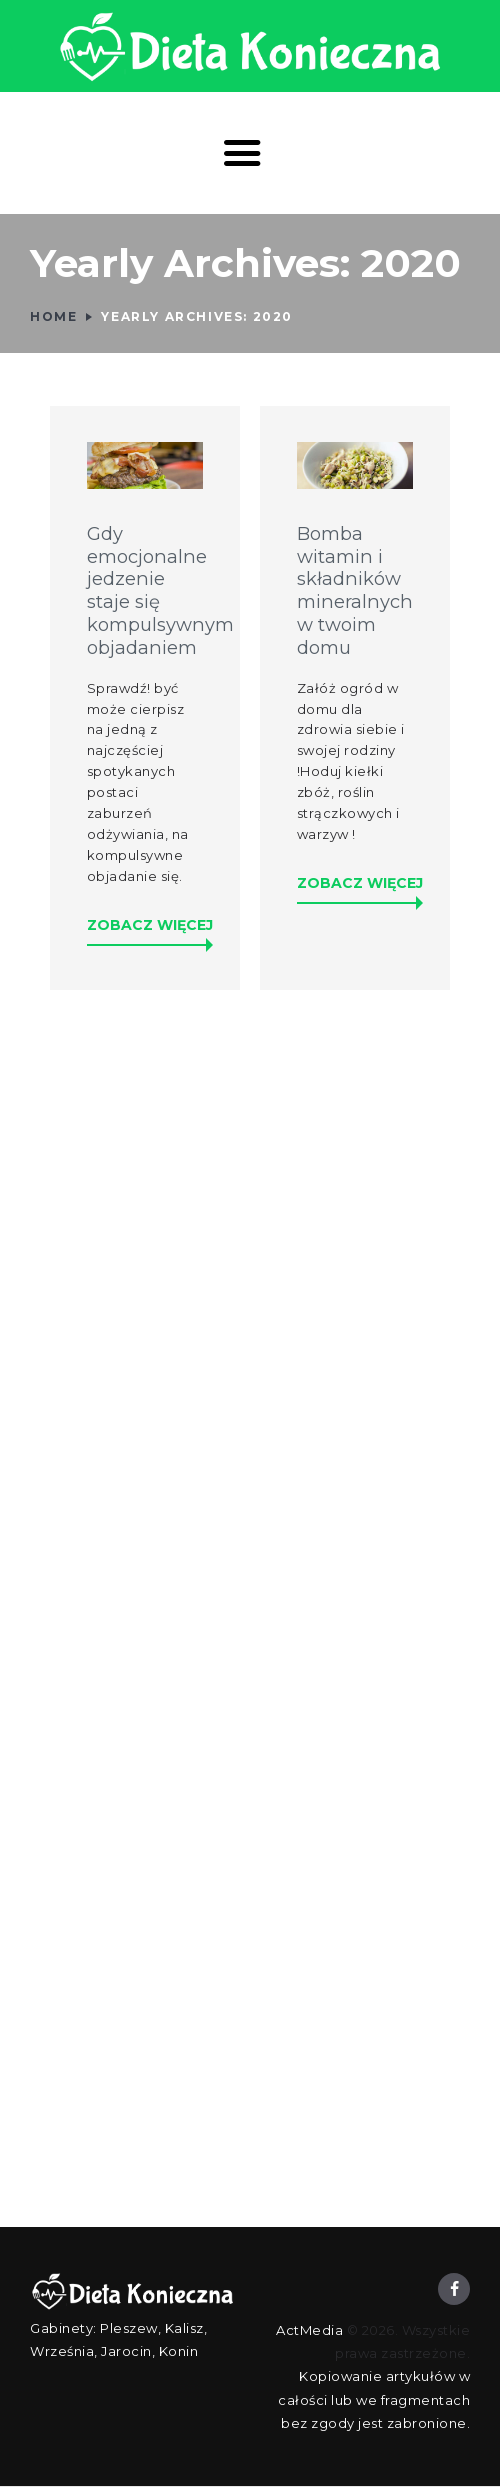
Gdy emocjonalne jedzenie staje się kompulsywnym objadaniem (145, 591)
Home (53, 316)
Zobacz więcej (150, 925)
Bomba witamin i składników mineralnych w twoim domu (355, 591)
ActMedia (309, 2330)
